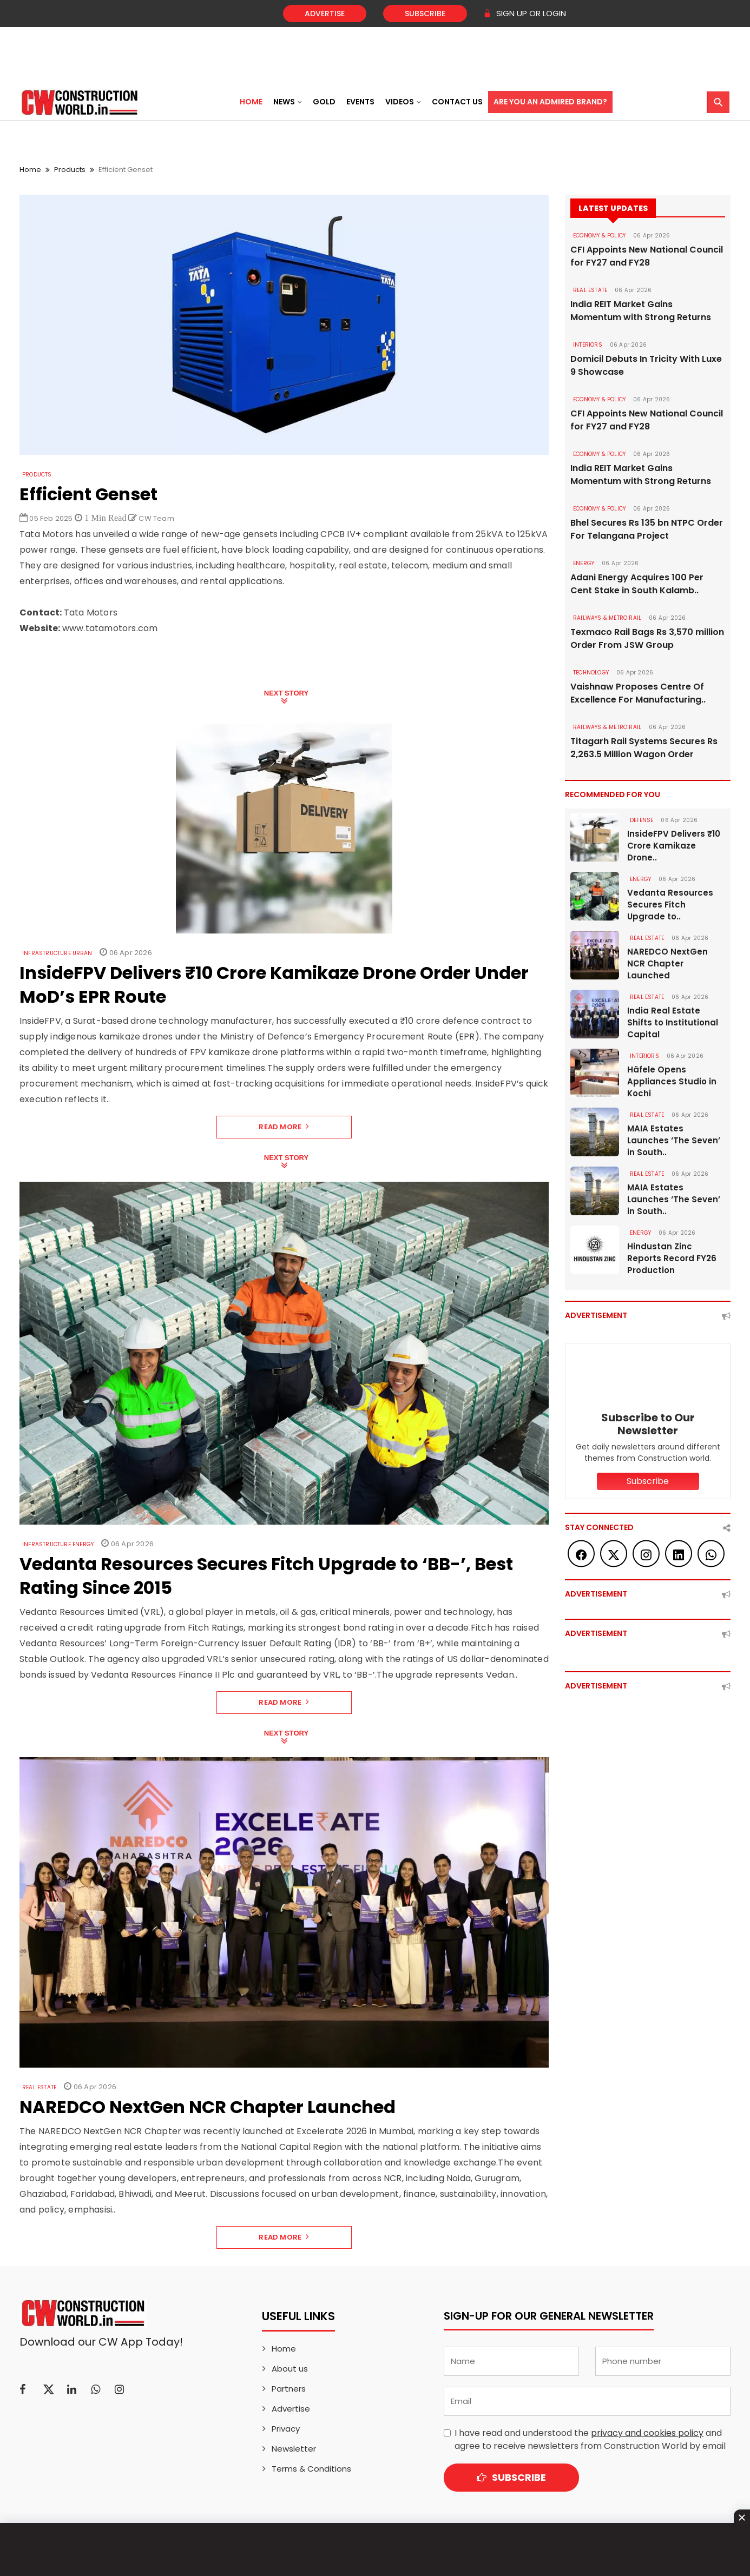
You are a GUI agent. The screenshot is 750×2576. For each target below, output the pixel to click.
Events (360, 101)
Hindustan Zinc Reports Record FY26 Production (671, 1258)
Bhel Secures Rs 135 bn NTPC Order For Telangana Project (646, 529)
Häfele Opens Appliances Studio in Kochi (671, 1081)
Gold (324, 101)
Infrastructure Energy (58, 1544)
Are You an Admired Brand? (550, 101)
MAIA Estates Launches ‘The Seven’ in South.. (673, 1140)
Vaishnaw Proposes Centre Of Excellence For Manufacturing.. (638, 693)
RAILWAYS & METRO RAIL (607, 618)
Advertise (325, 13)
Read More (284, 1127)
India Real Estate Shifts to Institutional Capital (672, 1022)
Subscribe (425, 13)
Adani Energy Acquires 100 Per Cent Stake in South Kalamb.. (636, 584)
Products (69, 169)
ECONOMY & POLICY (599, 235)
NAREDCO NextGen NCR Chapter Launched (667, 963)
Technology (591, 672)
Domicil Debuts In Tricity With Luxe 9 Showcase (646, 365)
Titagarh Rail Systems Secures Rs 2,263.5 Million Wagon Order (644, 747)
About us (290, 2368)
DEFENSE (641, 820)
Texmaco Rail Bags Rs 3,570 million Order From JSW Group (647, 638)
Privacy (286, 2428)
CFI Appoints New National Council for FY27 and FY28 (646, 256)
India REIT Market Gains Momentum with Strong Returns (640, 310)
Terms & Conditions (311, 2468)
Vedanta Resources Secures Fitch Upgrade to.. (670, 904)
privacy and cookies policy (647, 2433)
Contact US (457, 101)
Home (251, 101)
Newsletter (294, 2448)
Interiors (587, 345)
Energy (583, 563)
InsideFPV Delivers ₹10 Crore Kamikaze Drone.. (673, 845)
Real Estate (39, 2087)
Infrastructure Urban (57, 953)
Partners (289, 2388)
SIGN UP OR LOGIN (524, 13)
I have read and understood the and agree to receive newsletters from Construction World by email (590, 2439)
